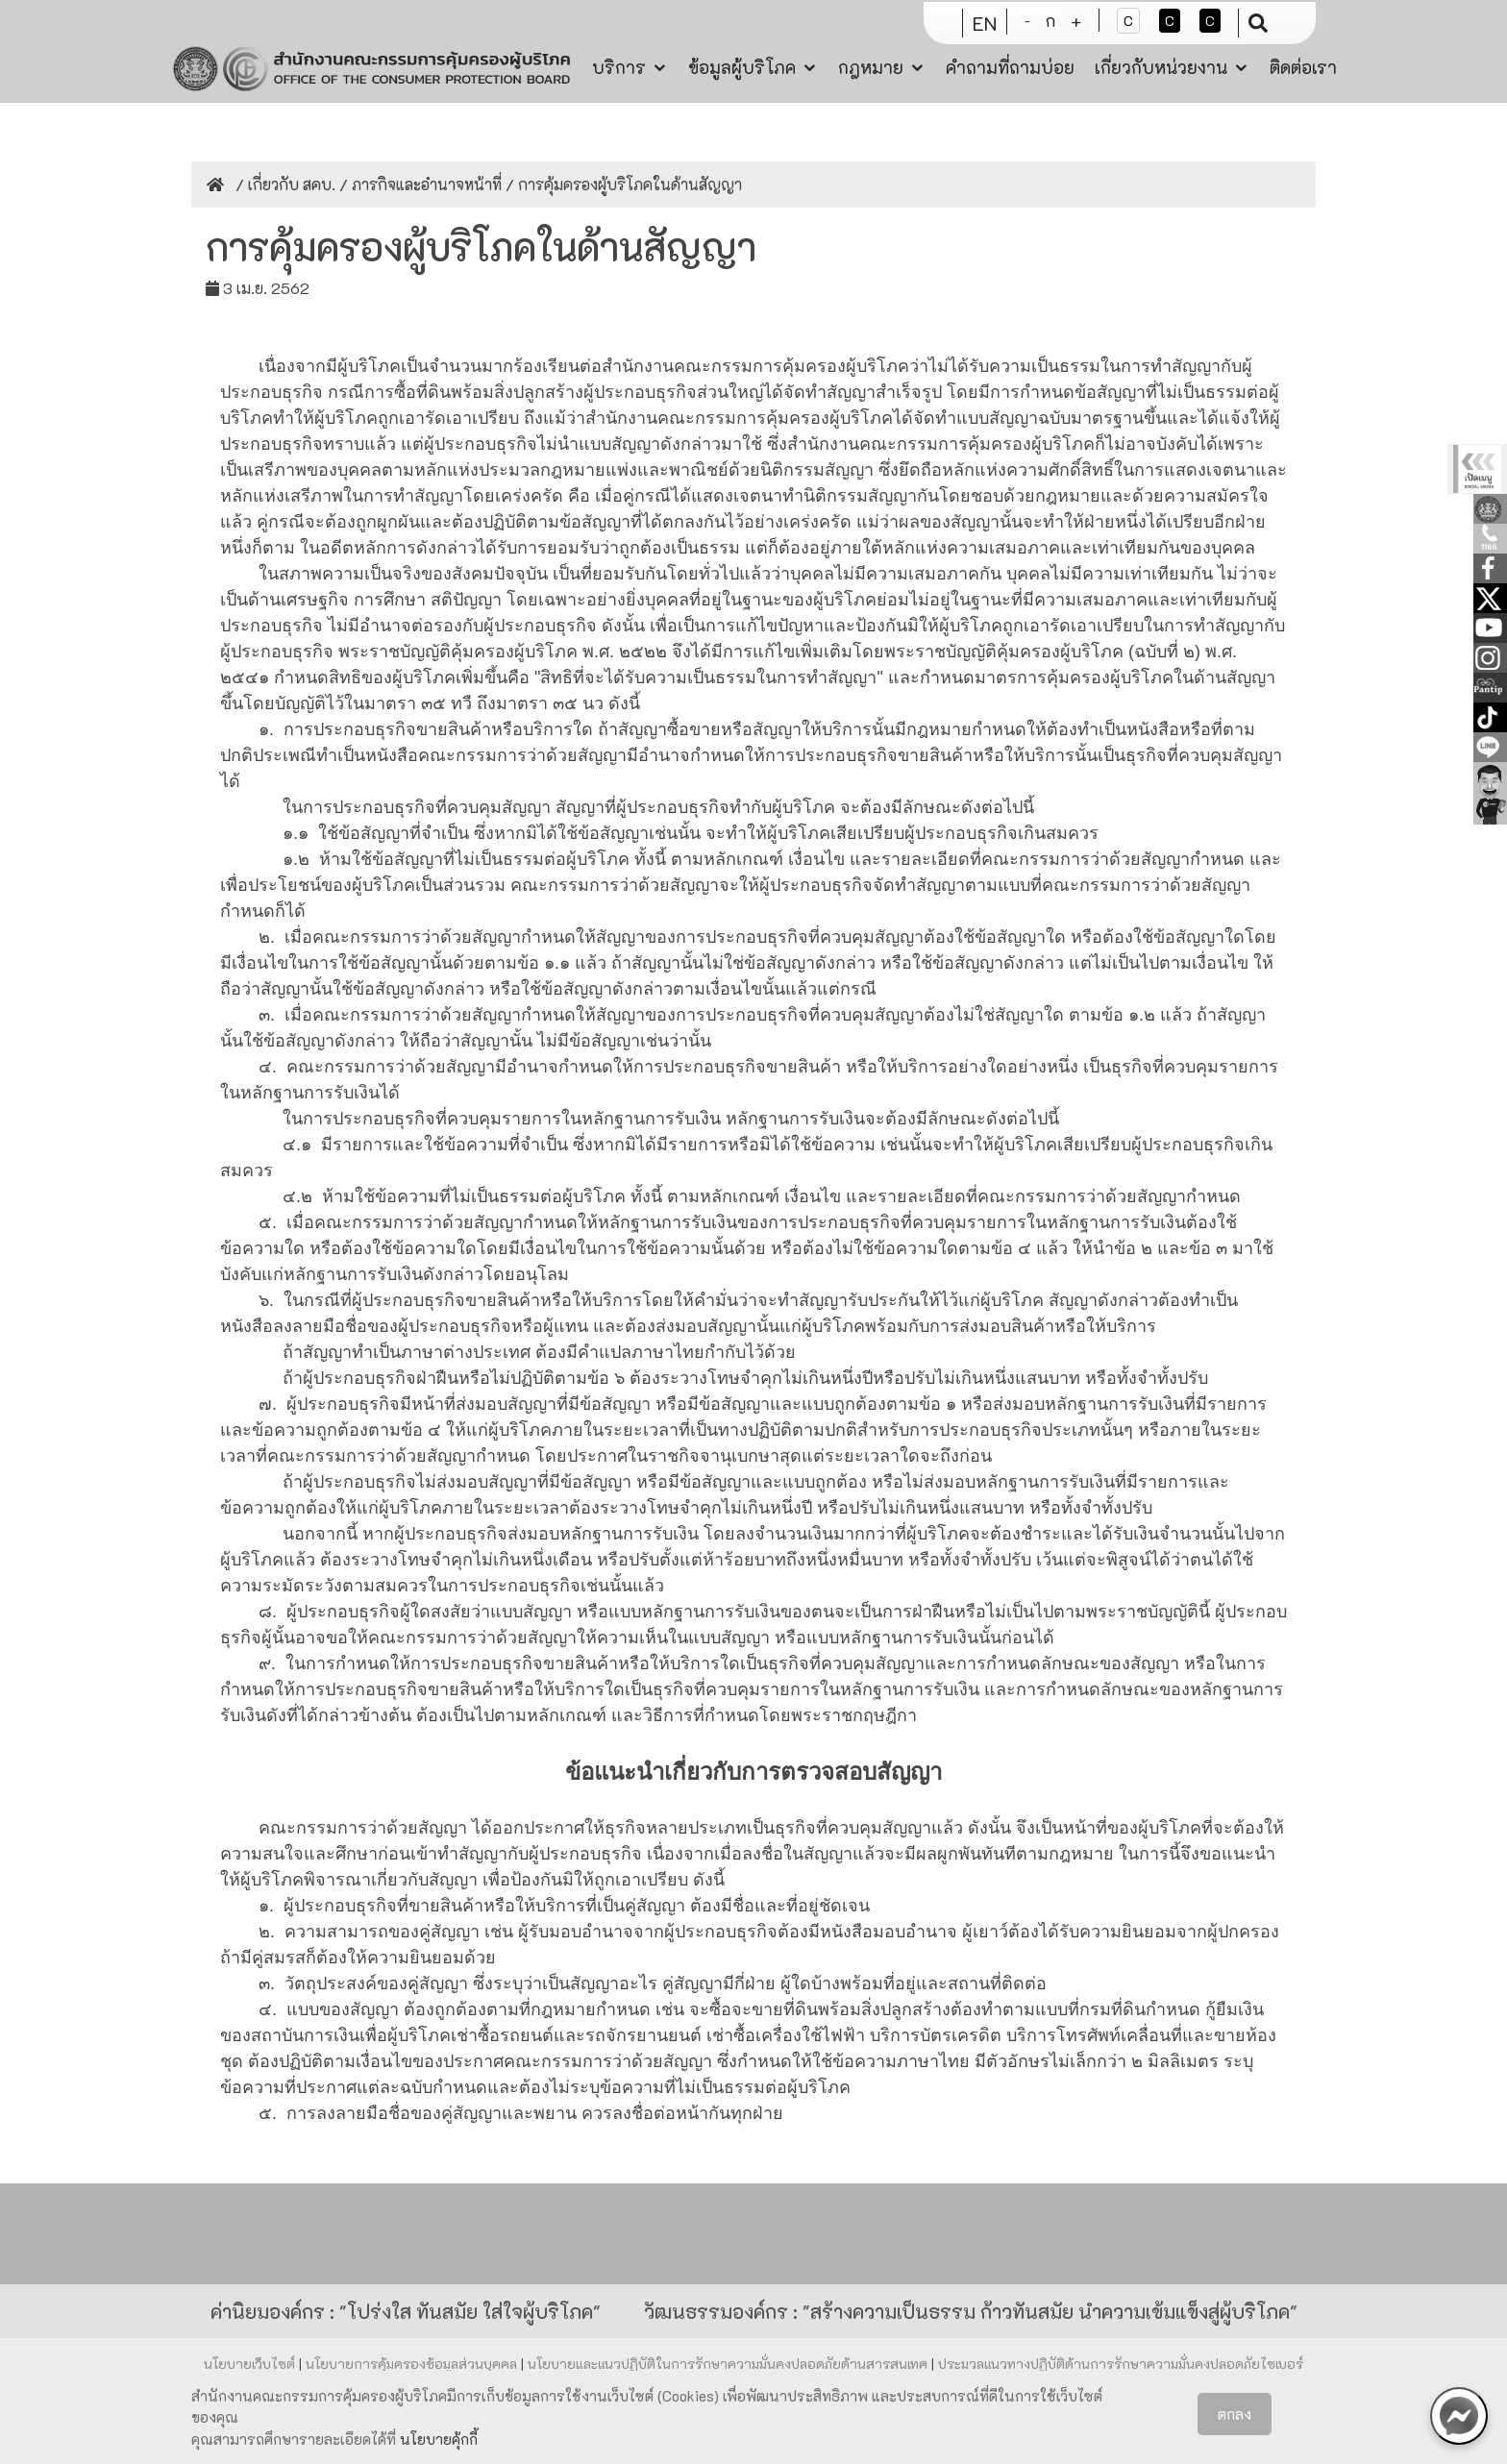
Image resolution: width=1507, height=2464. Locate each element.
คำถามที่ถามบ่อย (1010, 65)
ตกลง (1234, 2414)
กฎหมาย (870, 65)
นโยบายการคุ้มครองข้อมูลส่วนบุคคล (413, 2363)
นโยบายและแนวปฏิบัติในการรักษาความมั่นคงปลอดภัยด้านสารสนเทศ (729, 2363)
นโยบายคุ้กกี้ (439, 2439)
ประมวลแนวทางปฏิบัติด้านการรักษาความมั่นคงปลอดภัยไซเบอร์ (1120, 2363)
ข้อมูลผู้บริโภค (742, 65)
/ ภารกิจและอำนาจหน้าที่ (418, 184)
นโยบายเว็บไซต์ (251, 2363)
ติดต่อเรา (1303, 65)
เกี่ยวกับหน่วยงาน (1161, 65)
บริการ (619, 65)
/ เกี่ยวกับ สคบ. (283, 184)
